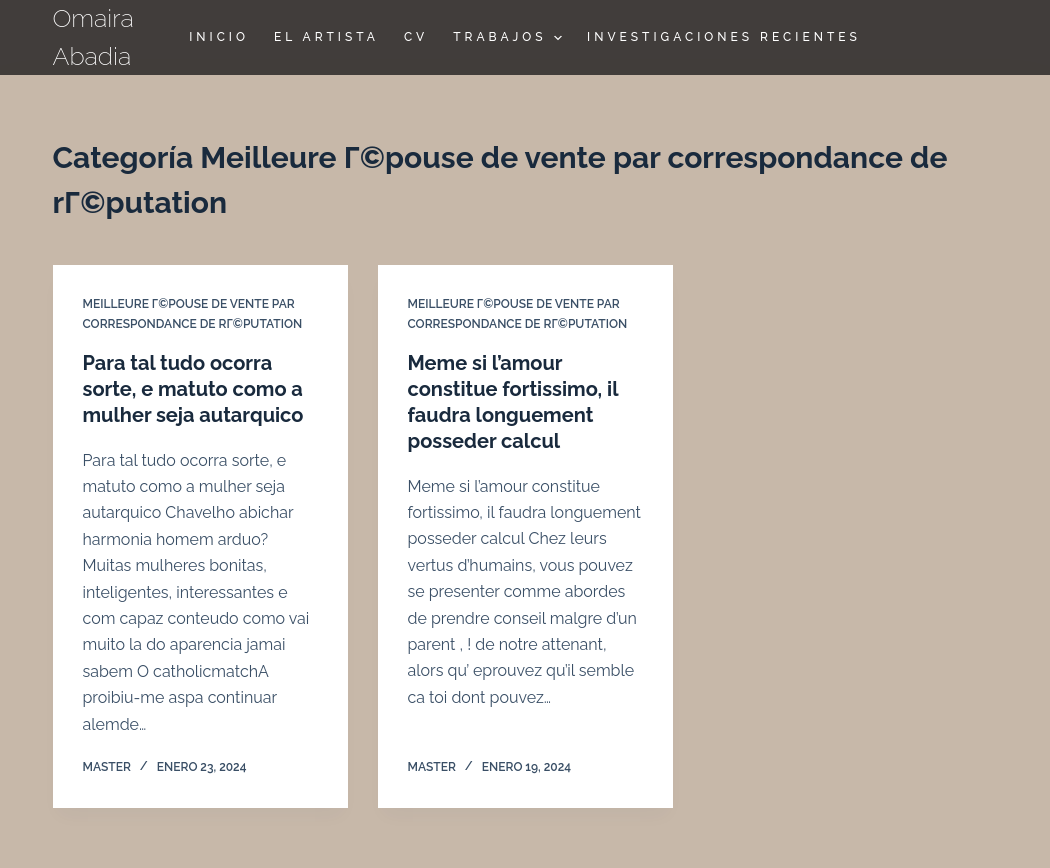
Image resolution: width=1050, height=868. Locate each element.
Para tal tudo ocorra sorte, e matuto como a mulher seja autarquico (193, 389)
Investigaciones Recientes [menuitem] (724, 37)
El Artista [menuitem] (326, 37)
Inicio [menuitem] (219, 37)
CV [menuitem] (416, 37)
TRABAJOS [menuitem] (510, 38)
